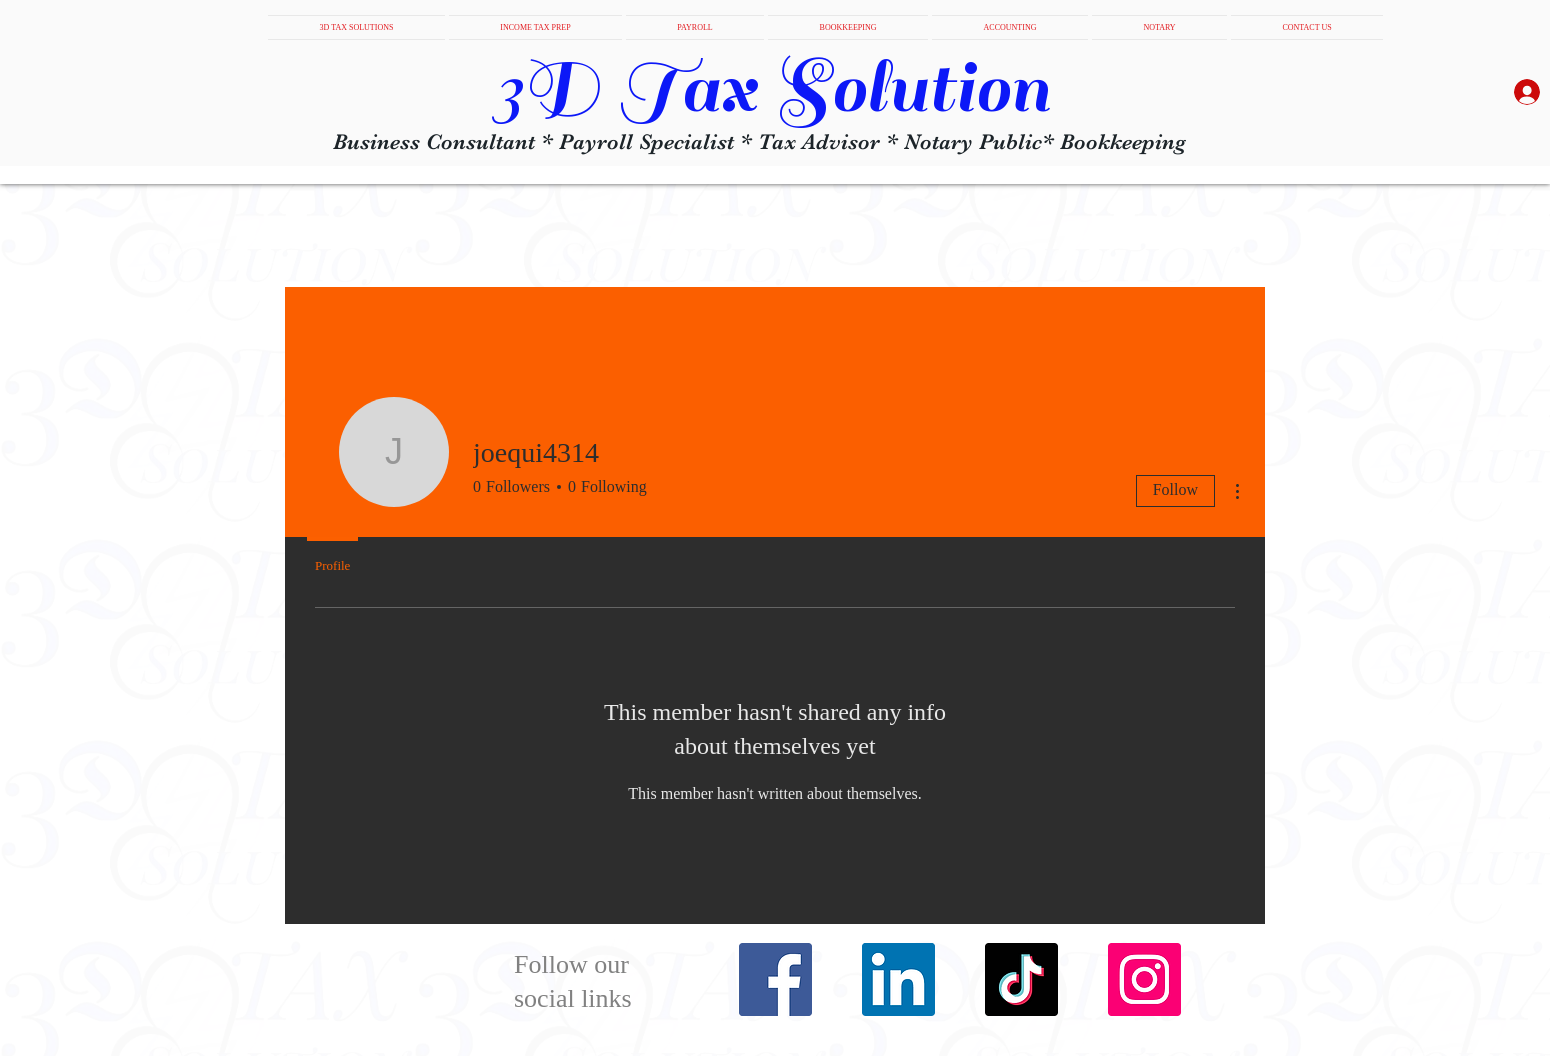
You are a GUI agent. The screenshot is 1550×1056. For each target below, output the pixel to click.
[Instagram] (1144, 979)
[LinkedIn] (898, 979)
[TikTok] (1021, 979)
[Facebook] (775, 979)
